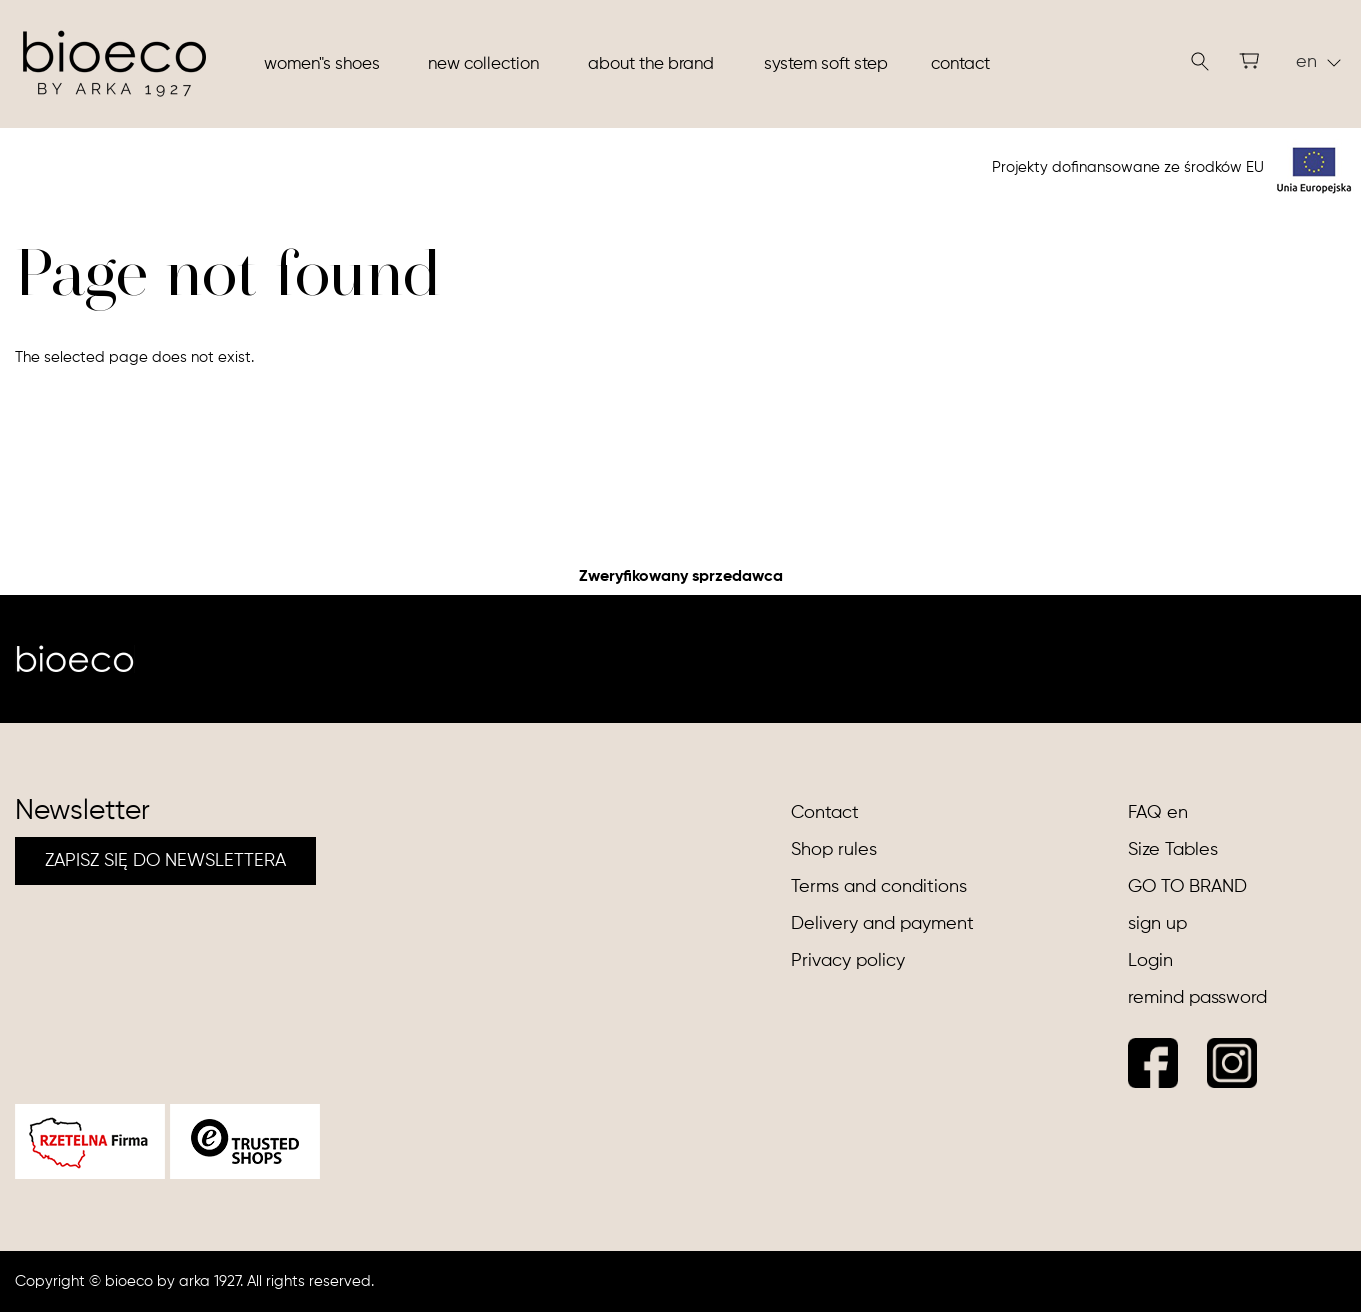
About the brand (651, 64)
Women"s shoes (322, 64)
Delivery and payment (882, 924)
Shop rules (834, 850)
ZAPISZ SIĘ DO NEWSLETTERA (165, 861)
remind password (1197, 998)
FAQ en (1158, 813)
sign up (1157, 924)
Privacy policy (848, 961)
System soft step (826, 64)
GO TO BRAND (1187, 887)
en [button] (1318, 62)
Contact (960, 64)
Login (1150, 961)
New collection (483, 64)
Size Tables (1173, 850)
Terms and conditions (879, 887)
